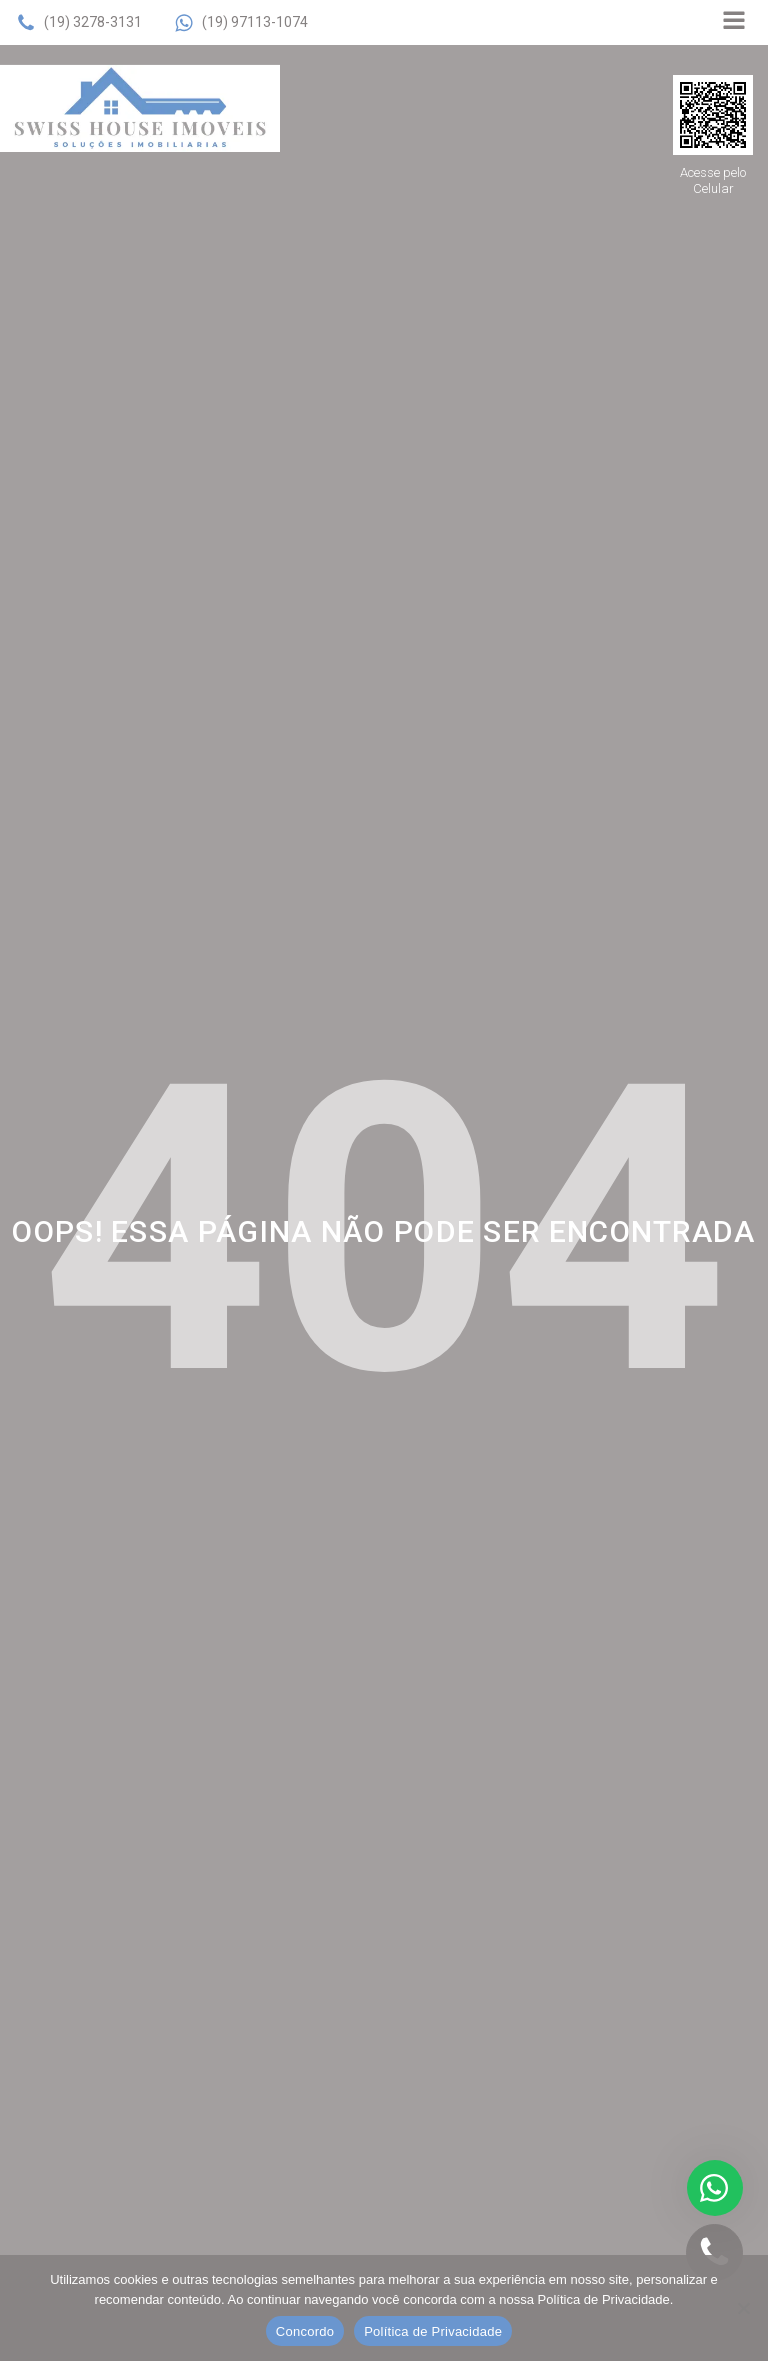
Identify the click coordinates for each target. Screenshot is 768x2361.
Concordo (305, 2331)
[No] (743, 2308)
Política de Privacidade (433, 2331)
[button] (79, 23)
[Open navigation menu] (734, 22)
